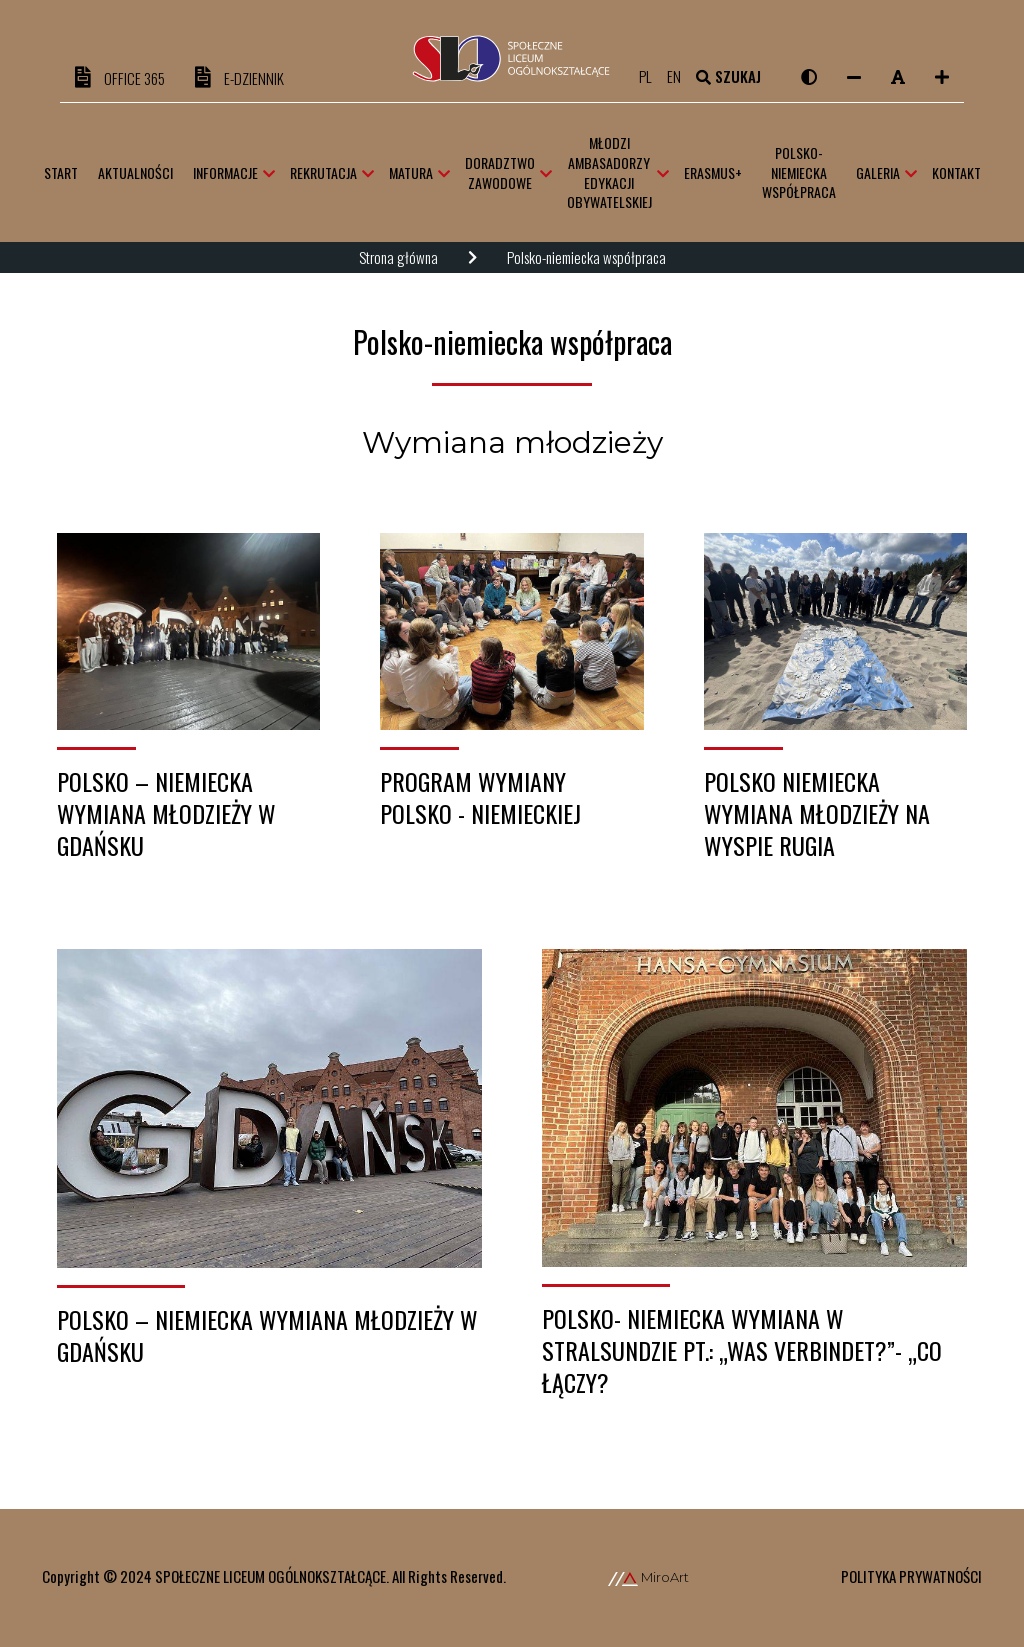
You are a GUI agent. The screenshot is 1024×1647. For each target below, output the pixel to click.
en (681, 76)
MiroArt (648, 1577)
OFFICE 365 (120, 78)
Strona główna (398, 257)
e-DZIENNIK (239, 78)
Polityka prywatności (911, 1576)
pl (652, 76)
